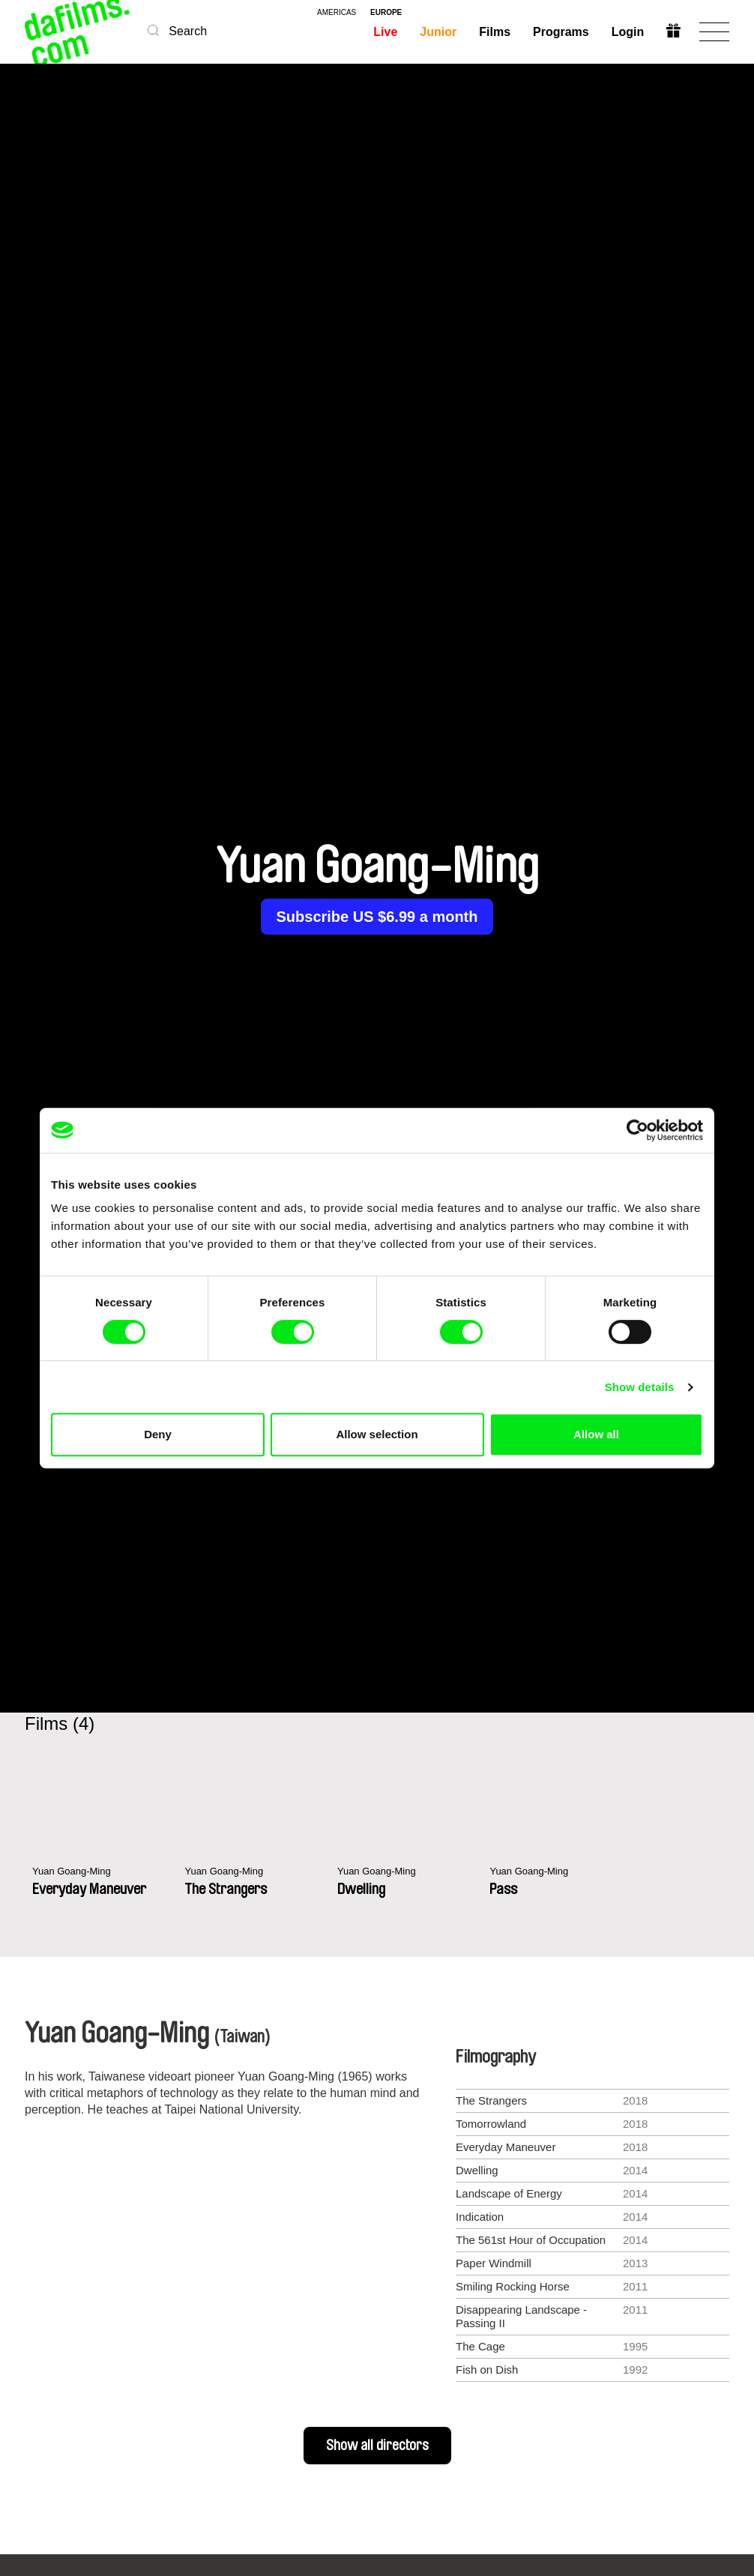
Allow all (596, 1434)
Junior (437, 31)
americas (336, 12)
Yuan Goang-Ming (77, 1871)
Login (626, 31)
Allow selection (376, 1434)
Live (384, 31)
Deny (158, 1434)
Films (494, 31)
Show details (640, 1387)
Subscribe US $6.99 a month (377, 916)
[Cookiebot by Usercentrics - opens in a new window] (637, 1130)
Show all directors (377, 2445)
